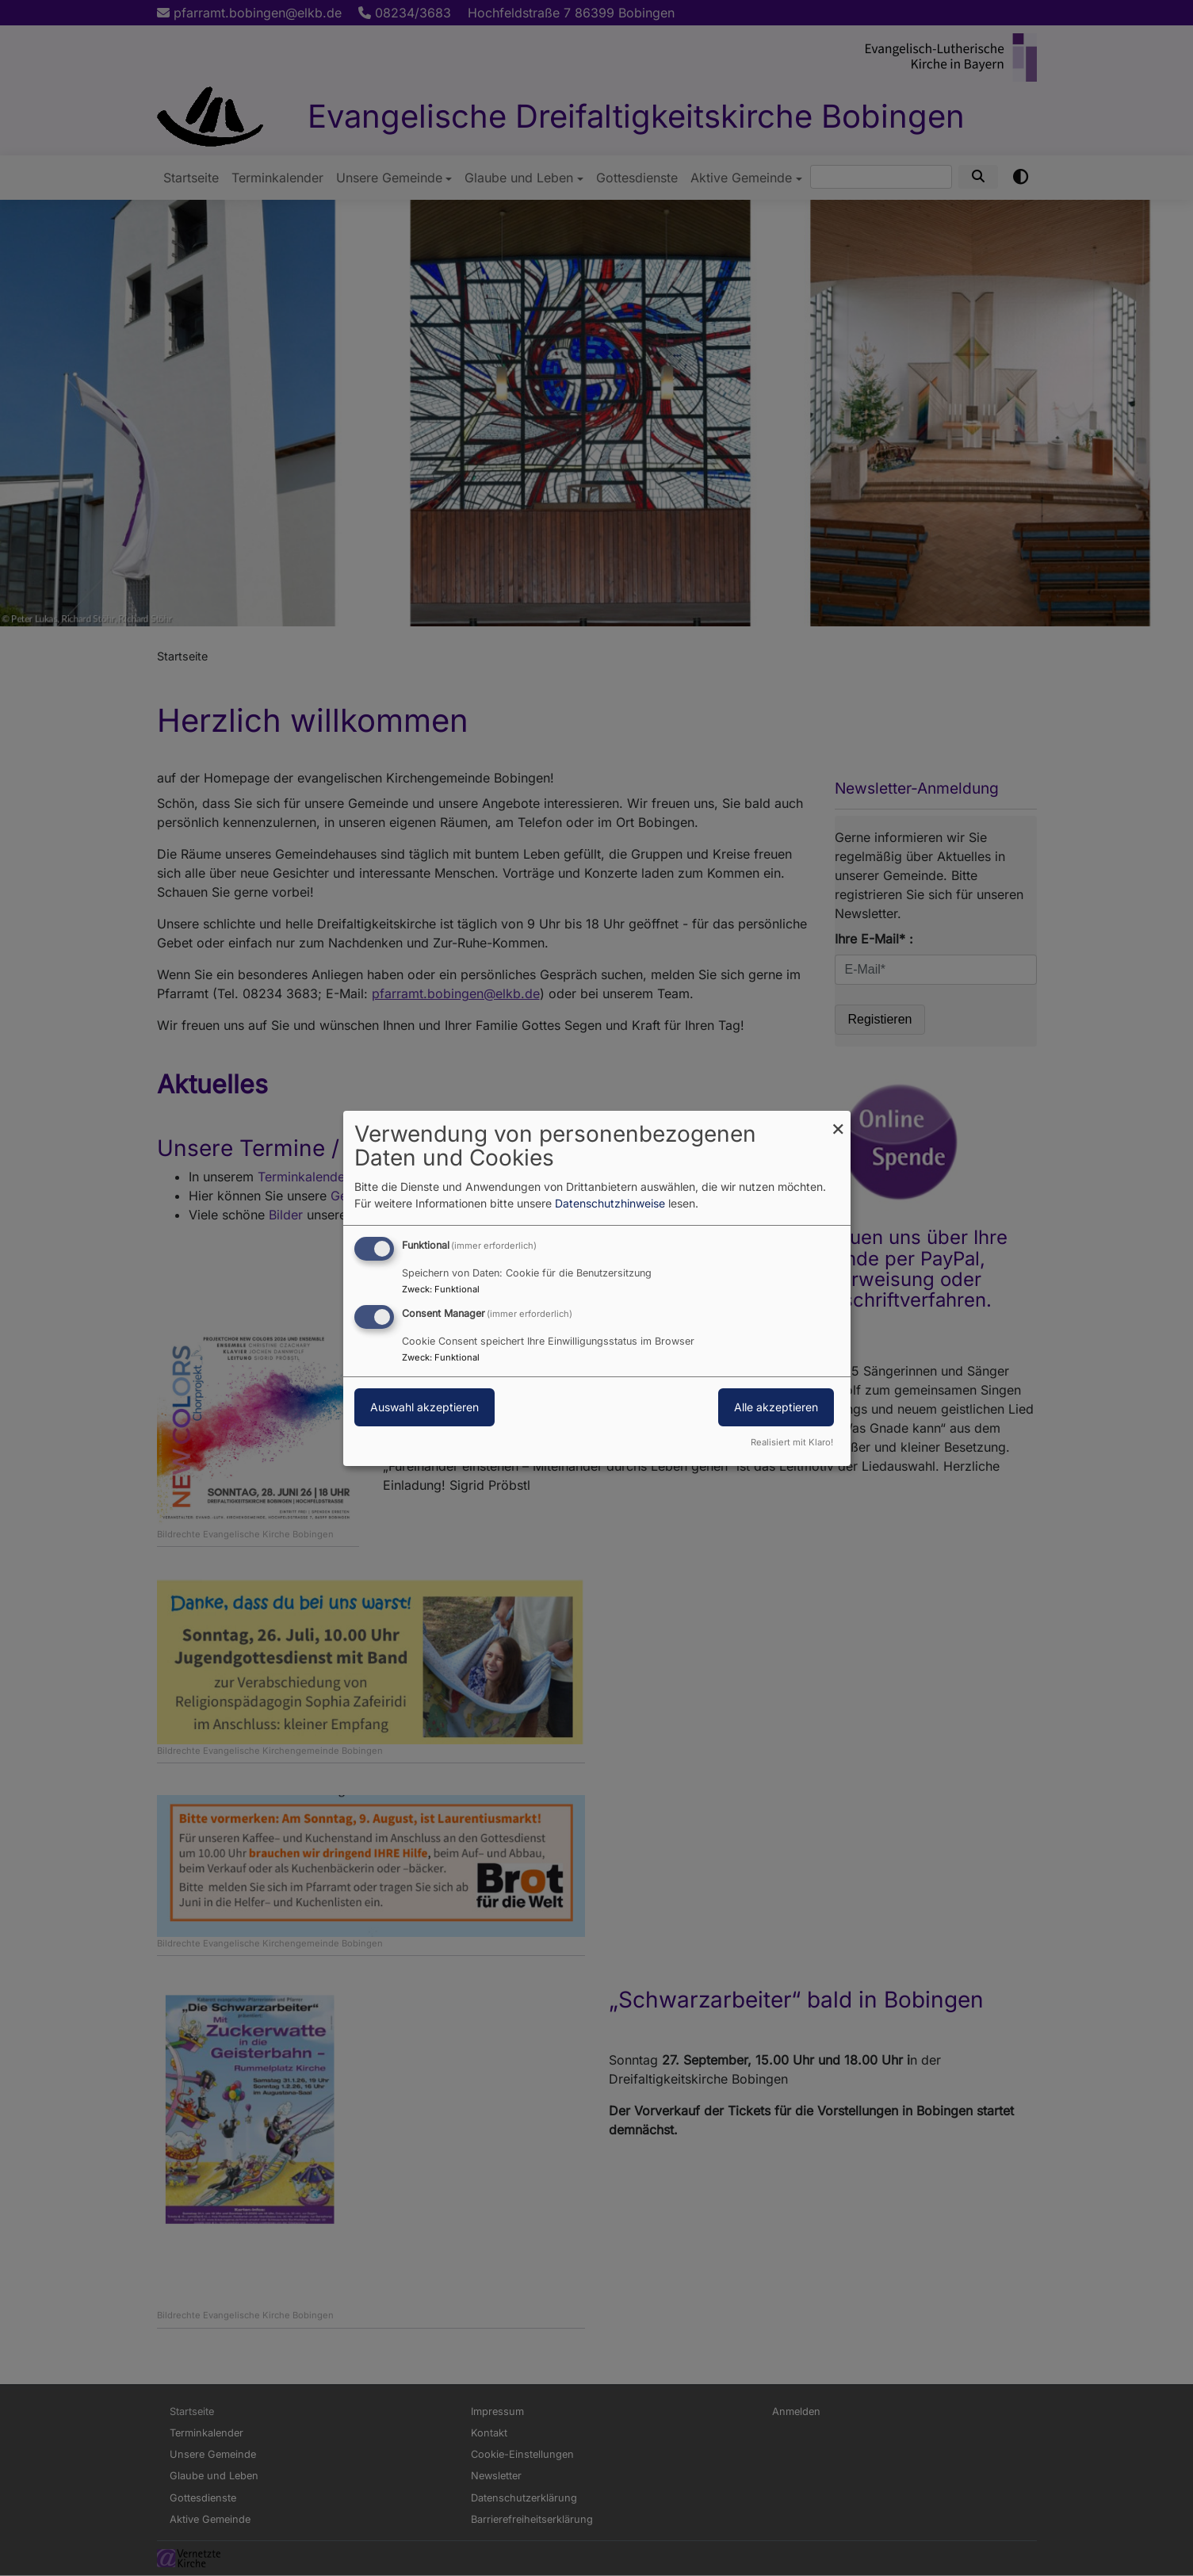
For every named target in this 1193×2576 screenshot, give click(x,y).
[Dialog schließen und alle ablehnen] (839, 1120)
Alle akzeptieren (776, 1407)
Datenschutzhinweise (610, 1203)
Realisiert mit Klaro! (792, 1442)
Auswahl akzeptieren (424, 1407)
